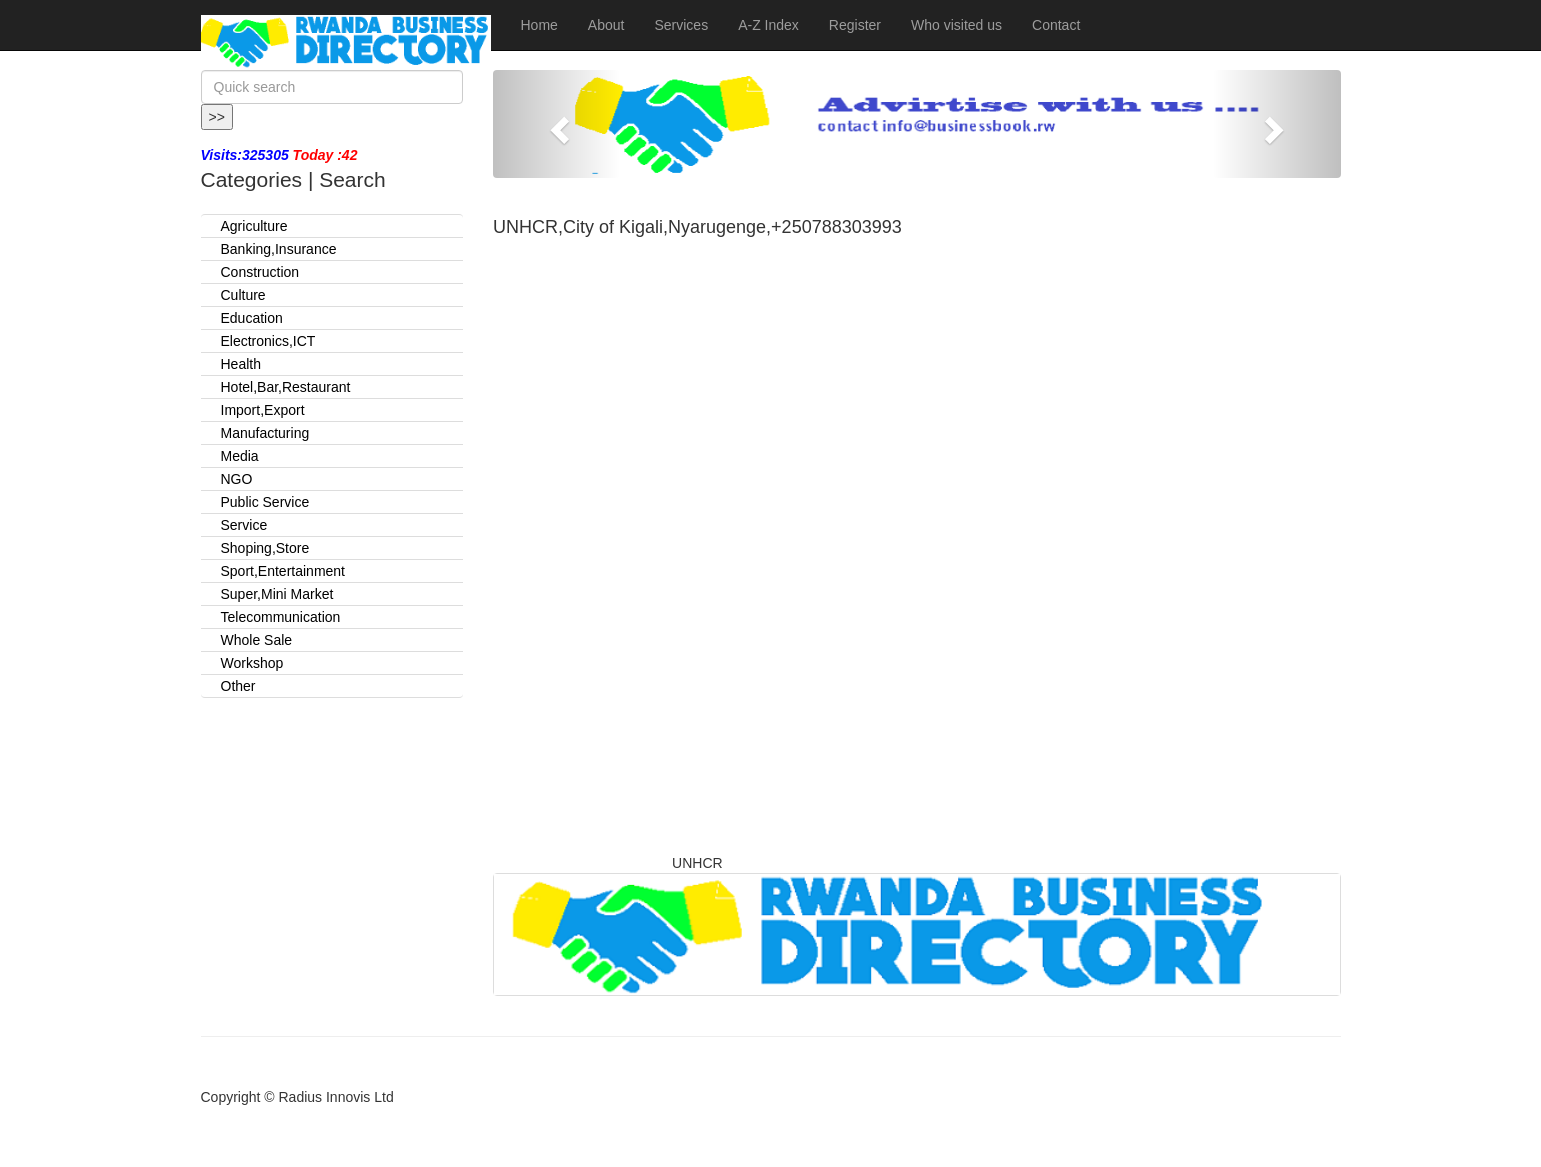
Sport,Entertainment (283, 571)
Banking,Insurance (279, 249)
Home (539, 25)
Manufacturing (265, 433)
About (606, 25)
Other (238, 686)
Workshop (252, 663)
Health (241, 364)
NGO (237, 479)
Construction (260, 272)
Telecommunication (281, 617)
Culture (243, 295)
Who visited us (956, 25)
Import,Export (263, 410)
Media (240, 456)
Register (855, 25)
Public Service (265, 502)
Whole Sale (257, 640)
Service (244, 525)
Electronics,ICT (268, 341)
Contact (1056, 25)
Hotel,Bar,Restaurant (286, 387)
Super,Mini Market (277, 594)
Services (681, 25)
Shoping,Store (265, 548)
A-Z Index (768, 25)
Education (252, 318)
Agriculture (254, 226)
